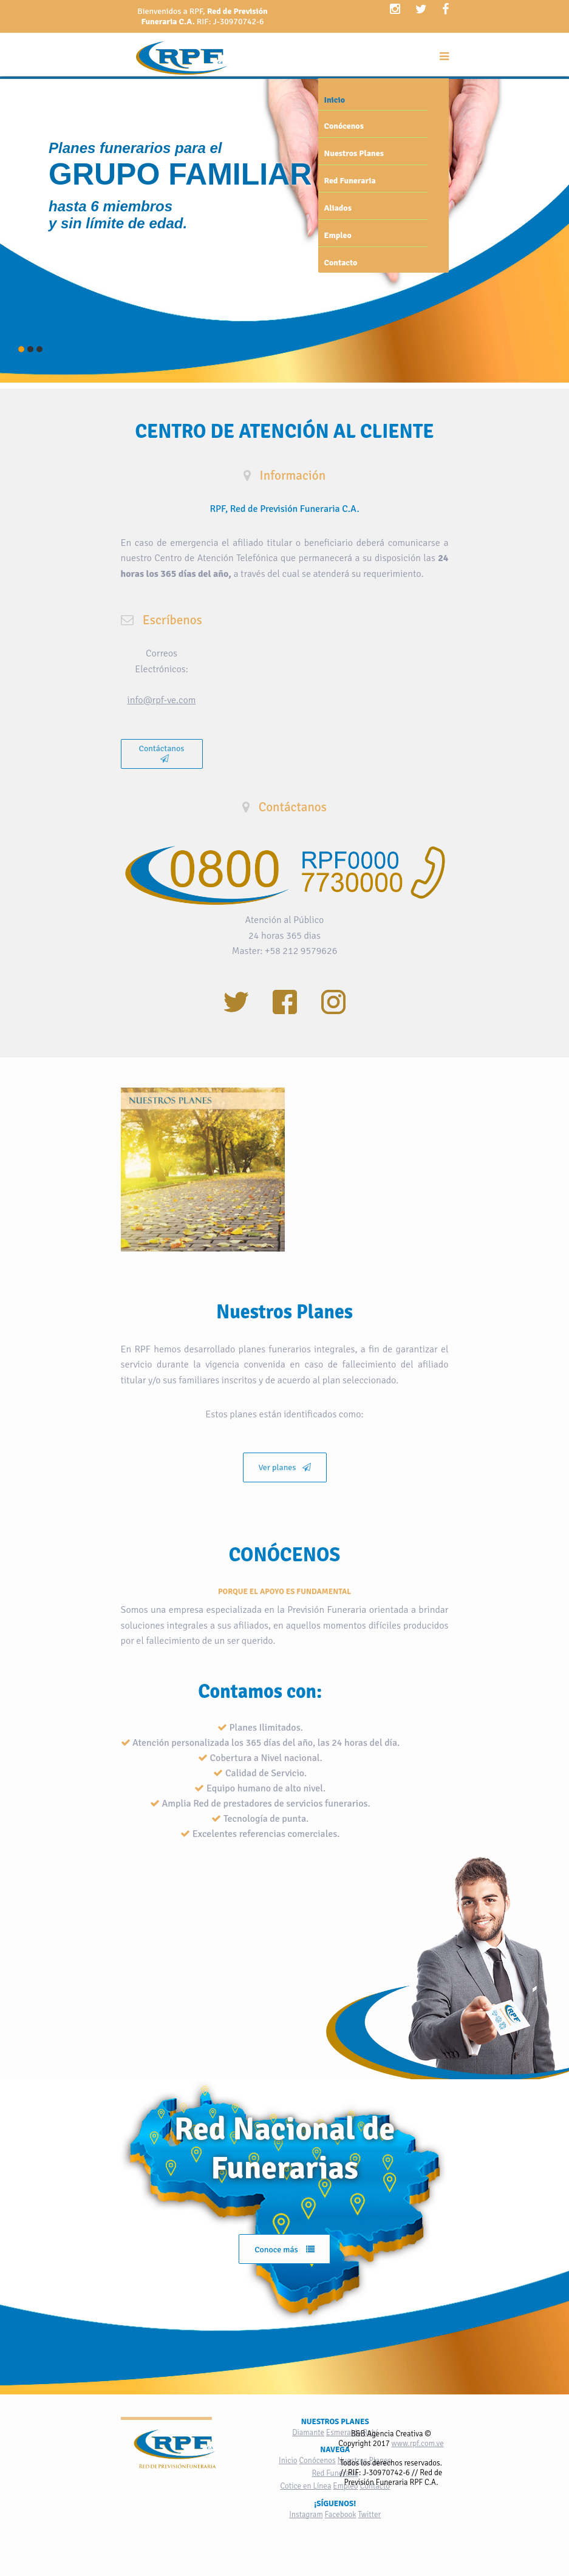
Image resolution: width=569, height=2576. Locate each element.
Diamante (308, 2433)
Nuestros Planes (354, 153)
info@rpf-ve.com (162, 700)
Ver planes (285, 1467)
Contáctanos (162, 753)
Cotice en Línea (305, 2486)
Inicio (335, 100)
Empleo (338, 235)
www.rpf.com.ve (418, 2443)
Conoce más (284, 2249)
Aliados (338, 208)
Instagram (305, 2515)
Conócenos (344, 126)
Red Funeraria (350, 180)
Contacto (341, 262)
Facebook (340, 2515)
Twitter (369, 2515)
